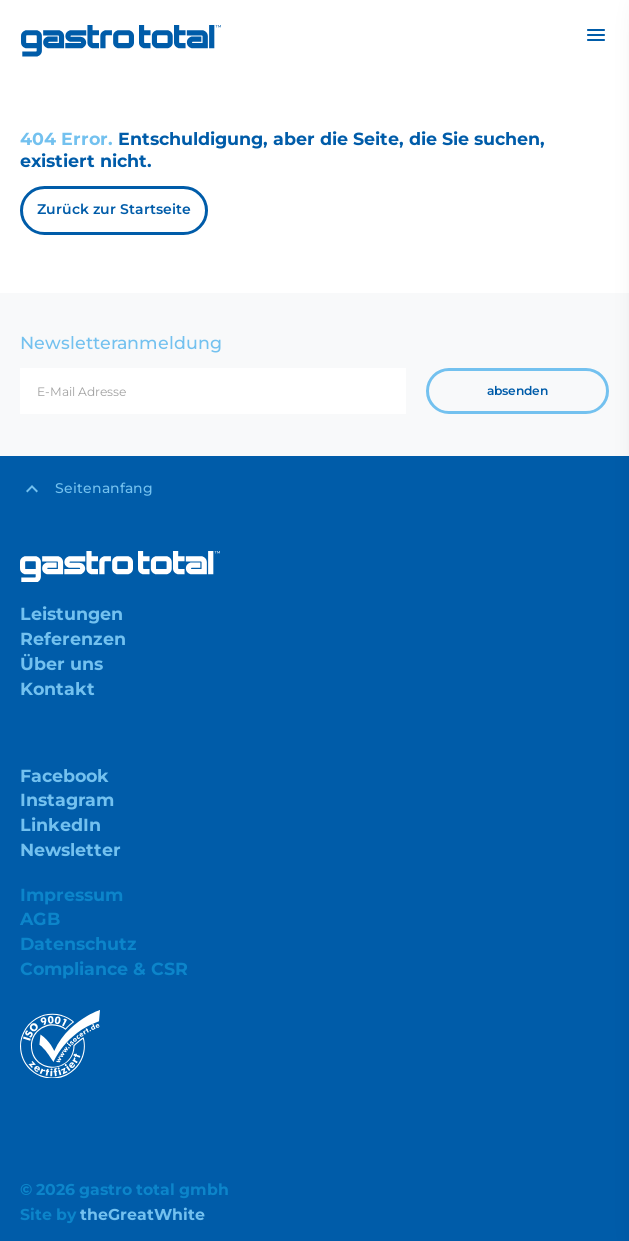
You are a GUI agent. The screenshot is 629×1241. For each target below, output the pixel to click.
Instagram (67, 799)
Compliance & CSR (104, 968)
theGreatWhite (142, 1214)
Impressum (71, 894)
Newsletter (70, 849)
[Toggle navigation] (596, 35)
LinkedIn (60, 824)
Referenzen (73, 638)
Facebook (64, 775)
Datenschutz (78, 943)
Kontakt (57, 688)
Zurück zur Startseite (114, 209)
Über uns (61, 663)
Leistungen (71, 613)
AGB (40, 918)
